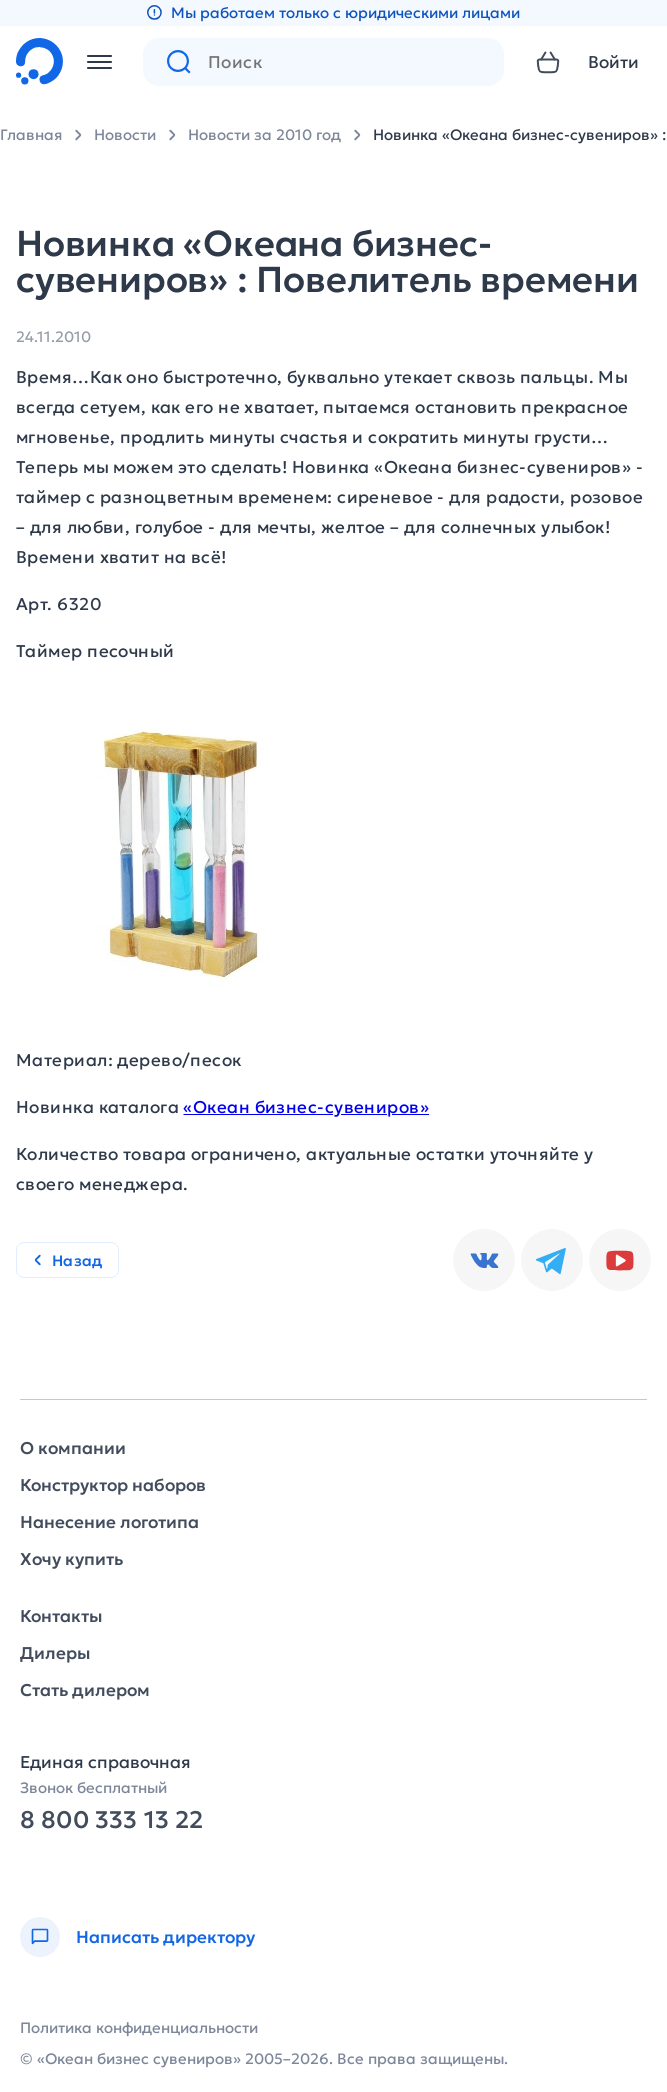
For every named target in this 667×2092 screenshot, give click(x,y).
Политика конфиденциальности (139, 2027)
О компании (73, 1448)
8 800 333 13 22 (111, 1820)
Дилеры (55, 1653)
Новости (125, 134)
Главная (31, 134)
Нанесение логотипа (109, 1522)
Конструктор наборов (113, 1485)
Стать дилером (85, 1690)
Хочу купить (71, 1559)
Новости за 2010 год (264, 134)
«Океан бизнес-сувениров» (306, 1107)
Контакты (61, 1616)
